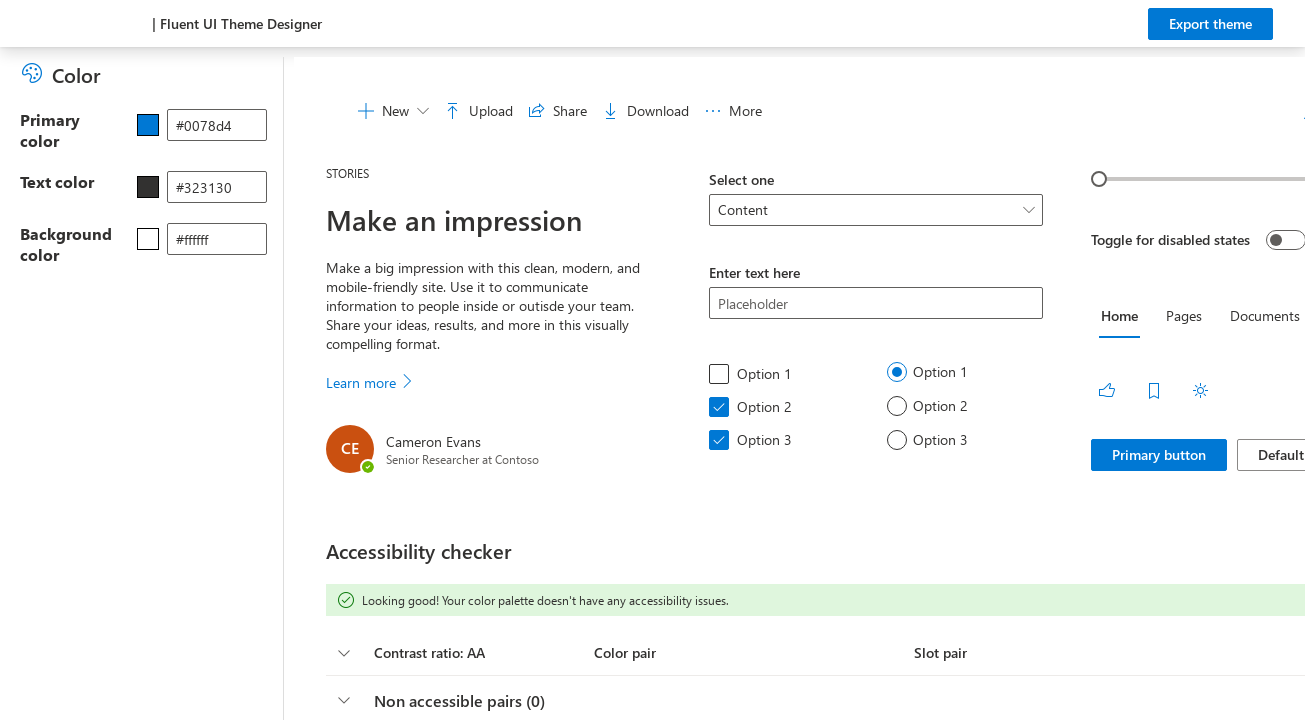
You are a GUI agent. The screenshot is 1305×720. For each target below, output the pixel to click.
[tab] (1119, 316)
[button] (582, 653)
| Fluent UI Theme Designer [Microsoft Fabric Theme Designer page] (237, 23)
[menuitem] (393, 111)
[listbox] (876, 210)
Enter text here (754, 272)
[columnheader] (344, 653)
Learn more (370, 382)
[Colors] (36, 73)
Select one (741, 179)
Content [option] (743, 209)
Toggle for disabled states (1170, 239)
